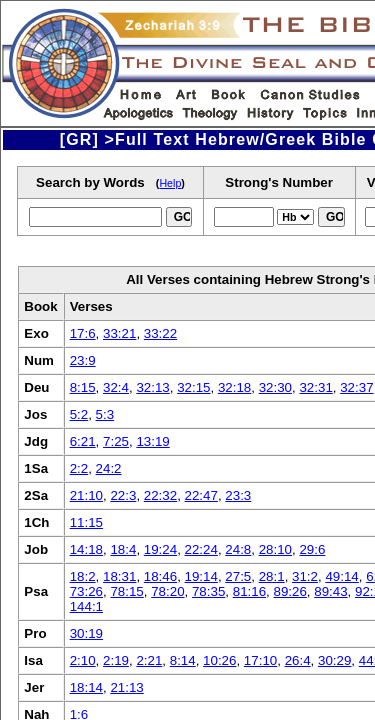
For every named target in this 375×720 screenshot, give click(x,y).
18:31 (119, 576)
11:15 (86, 522)
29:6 (312, 549)
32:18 (234, 387)
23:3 (238, 495)
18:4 (123, 549)
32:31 (315, 387)
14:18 (86, 549)
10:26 (219, 660)
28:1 (272, 576)
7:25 (116, 441)
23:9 (83, 360)
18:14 (86, 687)
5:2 (79, 414)
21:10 (86, 495)
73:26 (86, 591)
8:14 (183, 660)
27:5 (238, 576)
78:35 (208, 591)
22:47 (201, 495)
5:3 (105, 414)
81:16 (249, 591)
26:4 (298, 660)
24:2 (109, 468)
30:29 (334, 660)
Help (170, 183)
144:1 (86, 606)
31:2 (305, 576)
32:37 (356, 387)
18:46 (160, 576)
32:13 (152, 387)
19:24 (160, 549)
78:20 (167, 591)
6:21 (83, 441)
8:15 (83, 387)
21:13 (126, 687)
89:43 (330, 591)
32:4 (116, 387)
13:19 (152, 441)
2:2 (79, 468)
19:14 (201, 576)
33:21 (119, 333)
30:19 (86, 633)
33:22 (160, 333)
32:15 (193, 387)
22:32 (160, 495)
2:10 (83, 660)
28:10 (275, 549)
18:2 (83, 576)
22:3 (123, 495)
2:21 (149, 660)
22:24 (201, 549)
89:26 (289, 591)
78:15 (126, 591)
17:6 (83, 333)
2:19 (116, 660)
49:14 (341, 576)
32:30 (275, 387)
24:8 (238, 549)
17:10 (260, 660)
